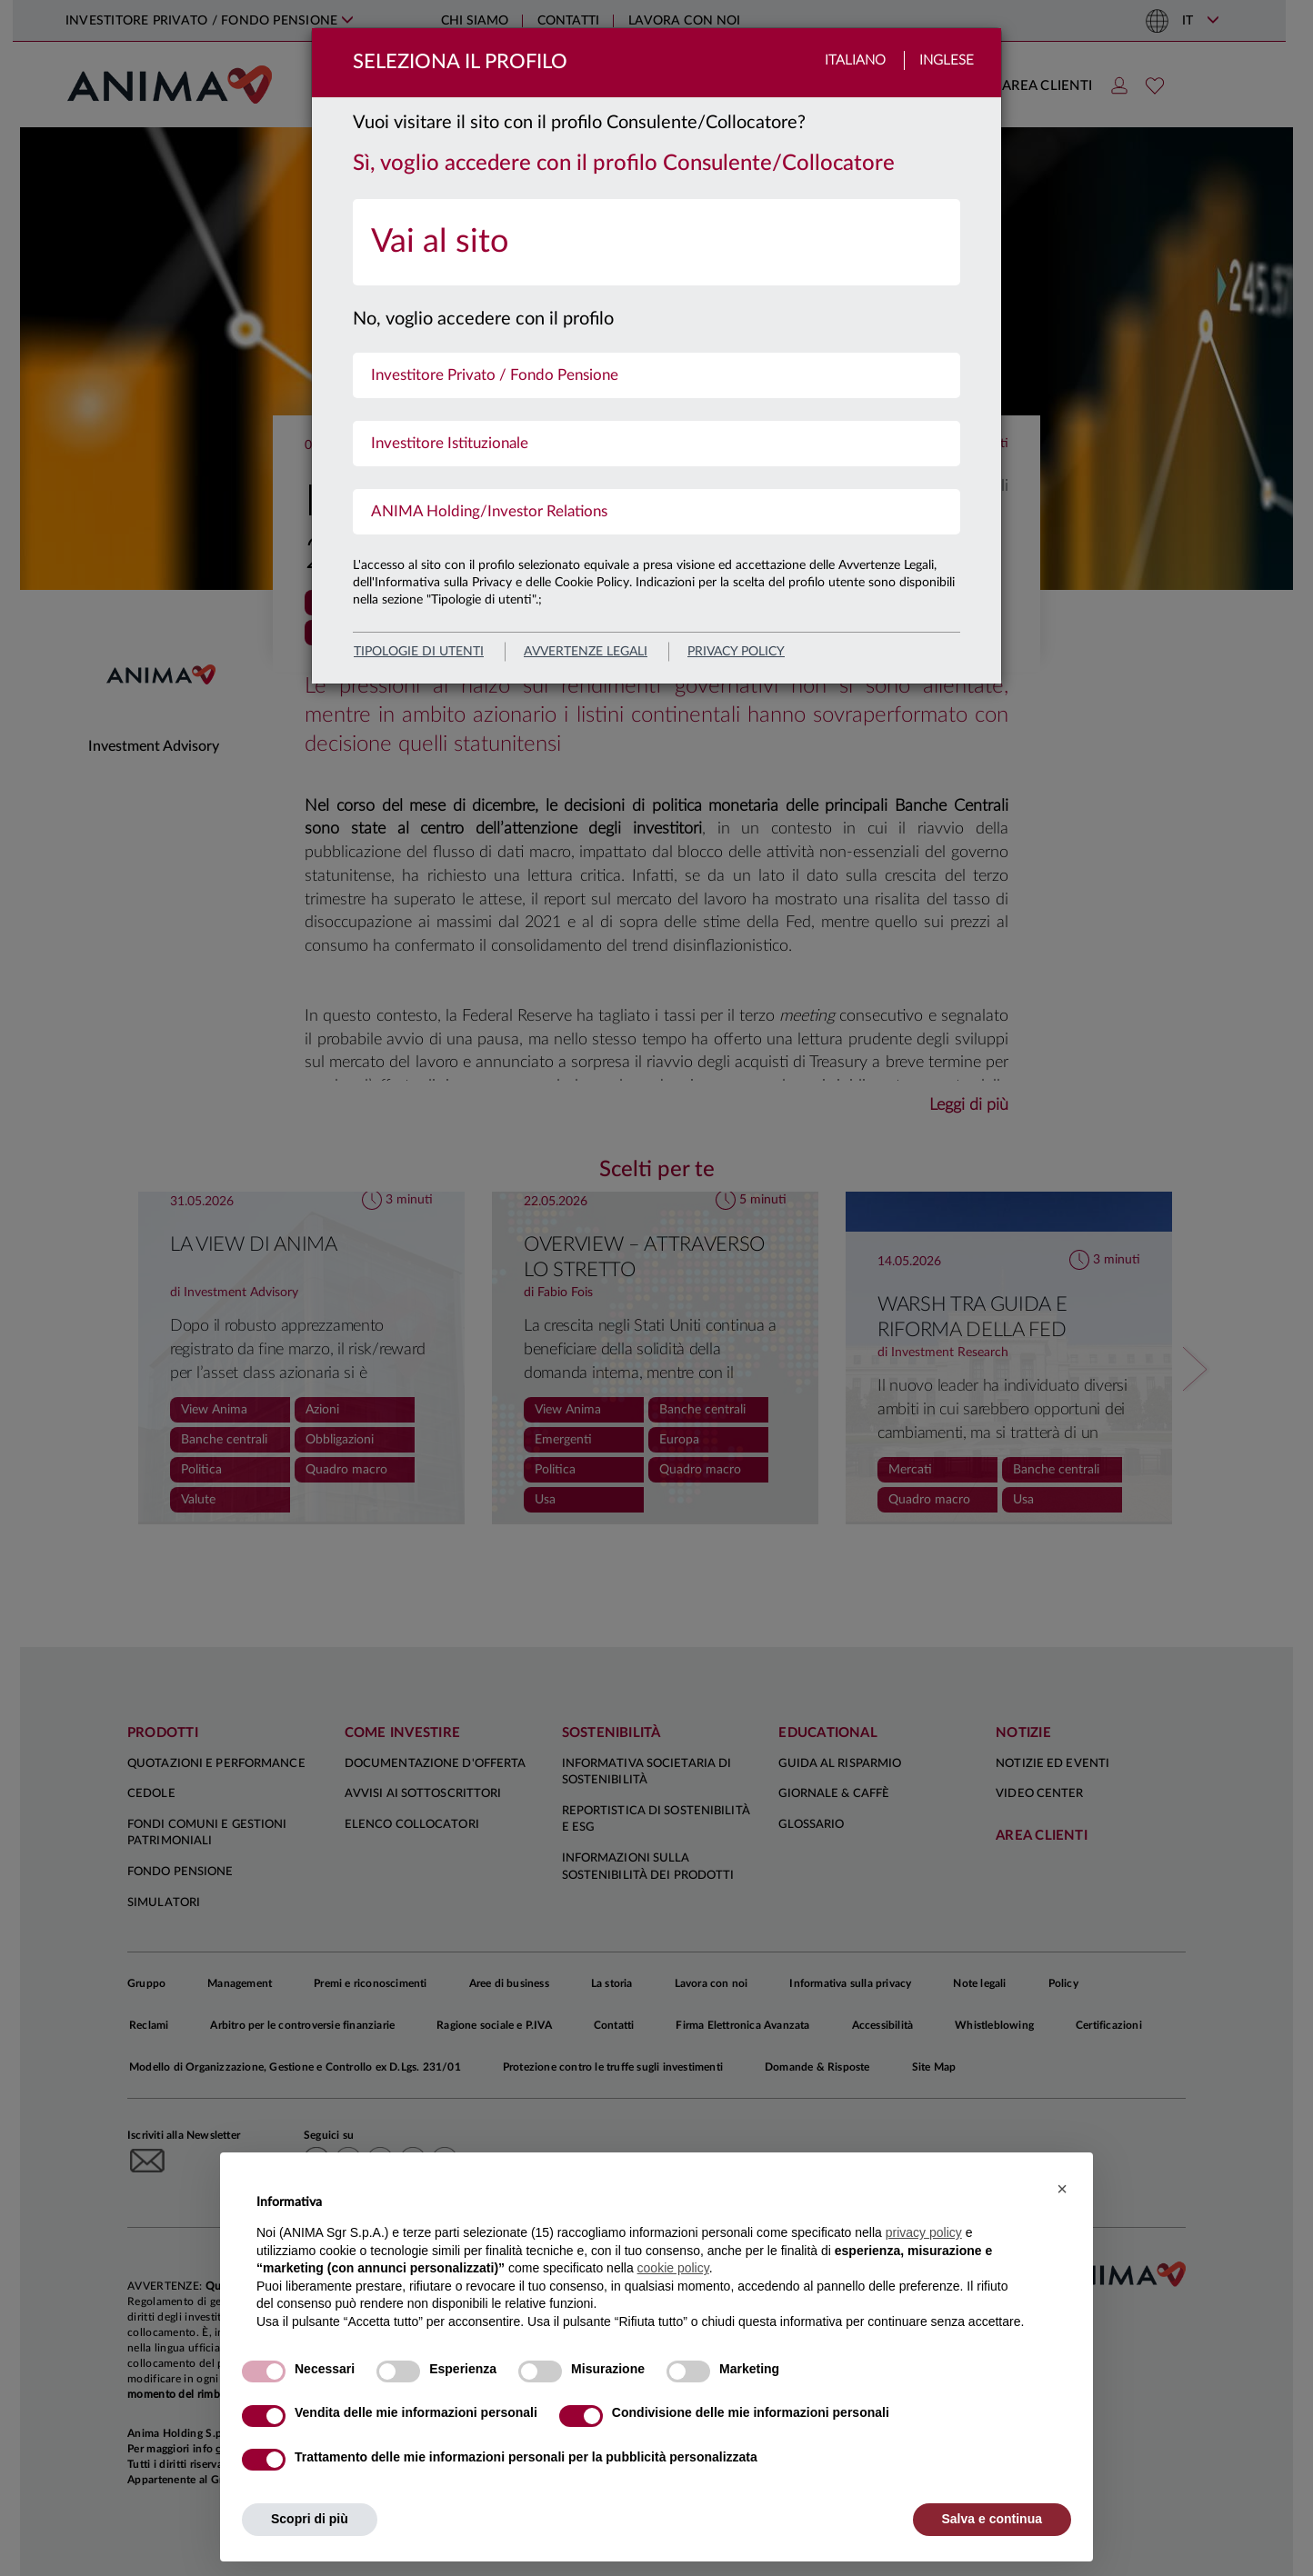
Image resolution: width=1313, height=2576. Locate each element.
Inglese (946, 60)
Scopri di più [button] (309, 2518)
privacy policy (736, 651)
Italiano (855, 60)
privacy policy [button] (924, 2232)
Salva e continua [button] (992, 2518)
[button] (1062, 2188)
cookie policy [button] (673, 2268)
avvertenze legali (585, 651)
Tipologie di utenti (419, 651)
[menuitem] (656, 242)
